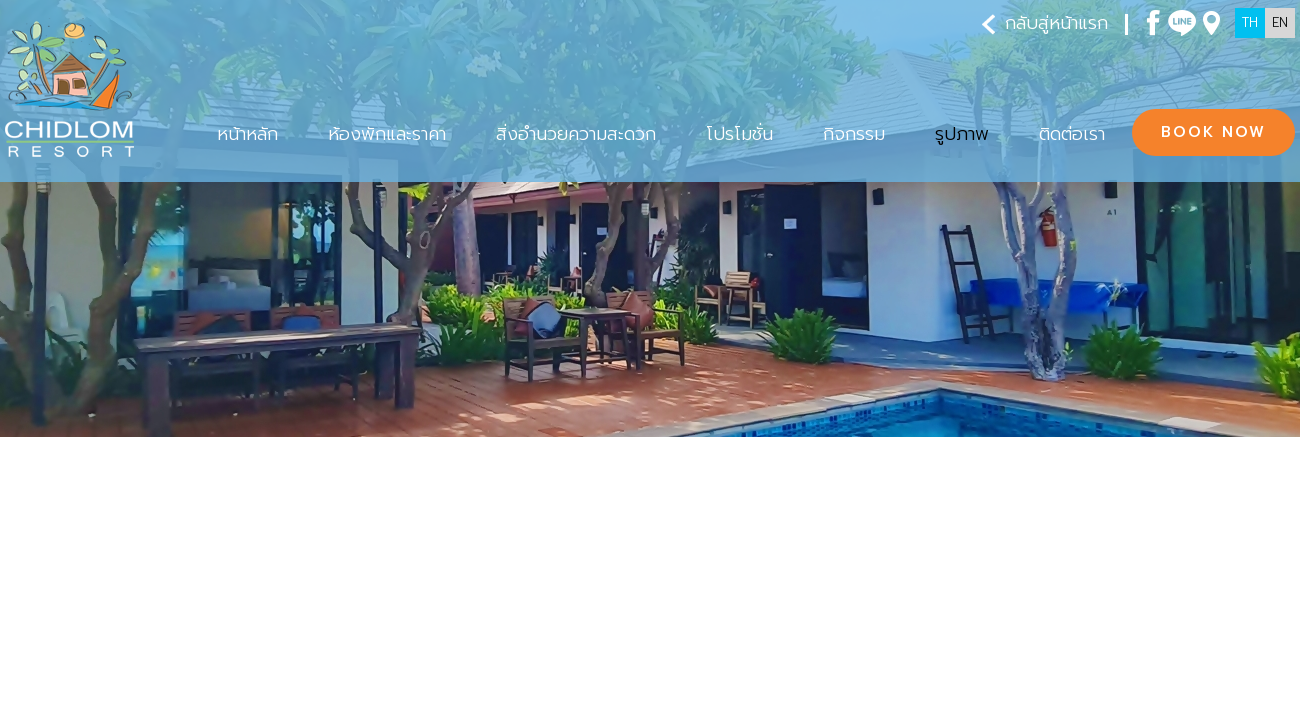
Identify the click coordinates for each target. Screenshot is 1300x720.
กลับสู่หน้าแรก (1045, 23)
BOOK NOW (1213, 132)
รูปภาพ (61, 557)
